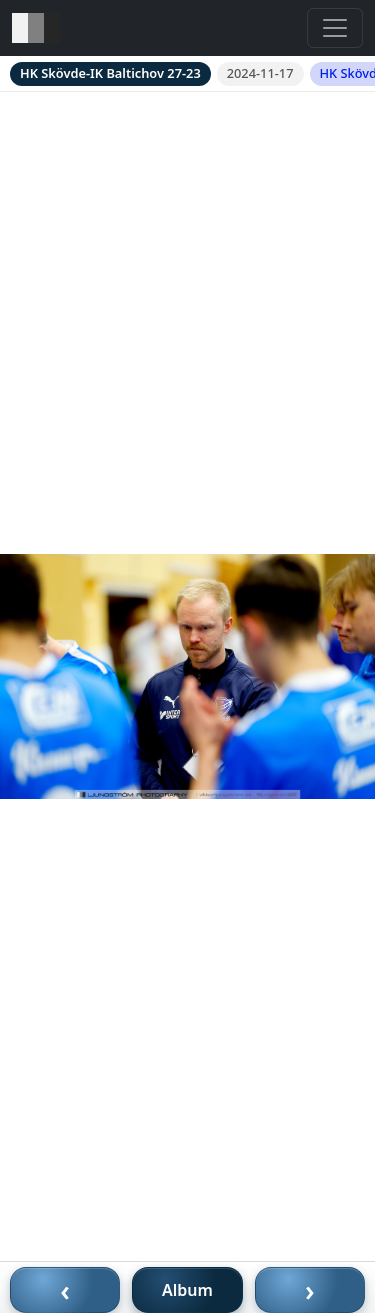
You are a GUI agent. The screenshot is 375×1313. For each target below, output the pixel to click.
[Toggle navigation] (335, 28)
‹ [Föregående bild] (65, 1290)
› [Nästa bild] (310, 1290)
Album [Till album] (187, 1290)
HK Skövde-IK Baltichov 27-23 (110, 73)
